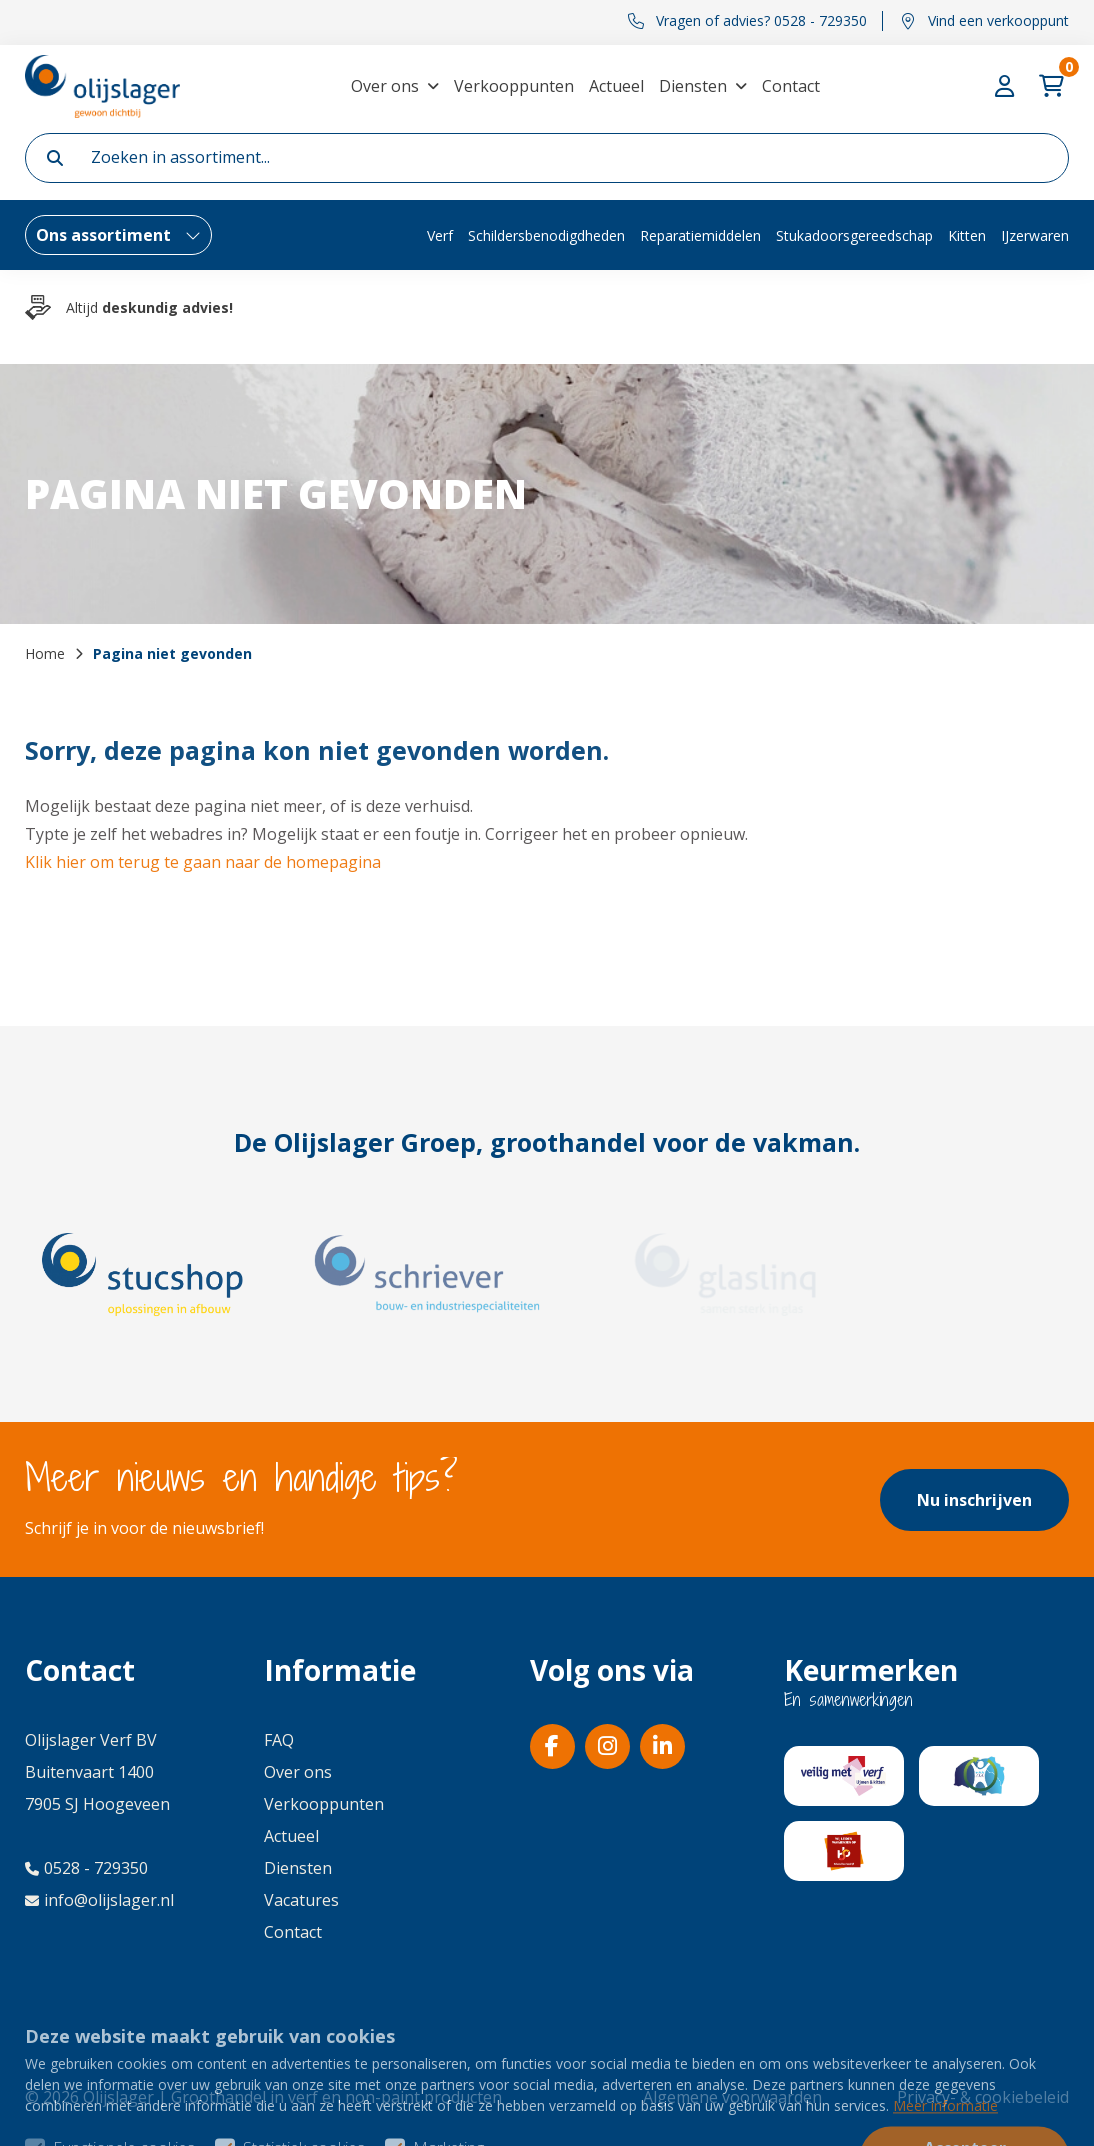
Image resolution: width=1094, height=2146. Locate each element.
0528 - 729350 (86, 1868)
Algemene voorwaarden (732, 2097)
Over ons (385, 86)
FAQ (279, 1740)
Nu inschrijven (974, 1500)
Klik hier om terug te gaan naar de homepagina (203, 862)
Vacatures (301, 1900)
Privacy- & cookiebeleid (983, 2097)
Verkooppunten (514, 86)
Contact (791, 86)
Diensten (693, 86)
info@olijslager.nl (99, 1900)
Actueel (616, 86)
